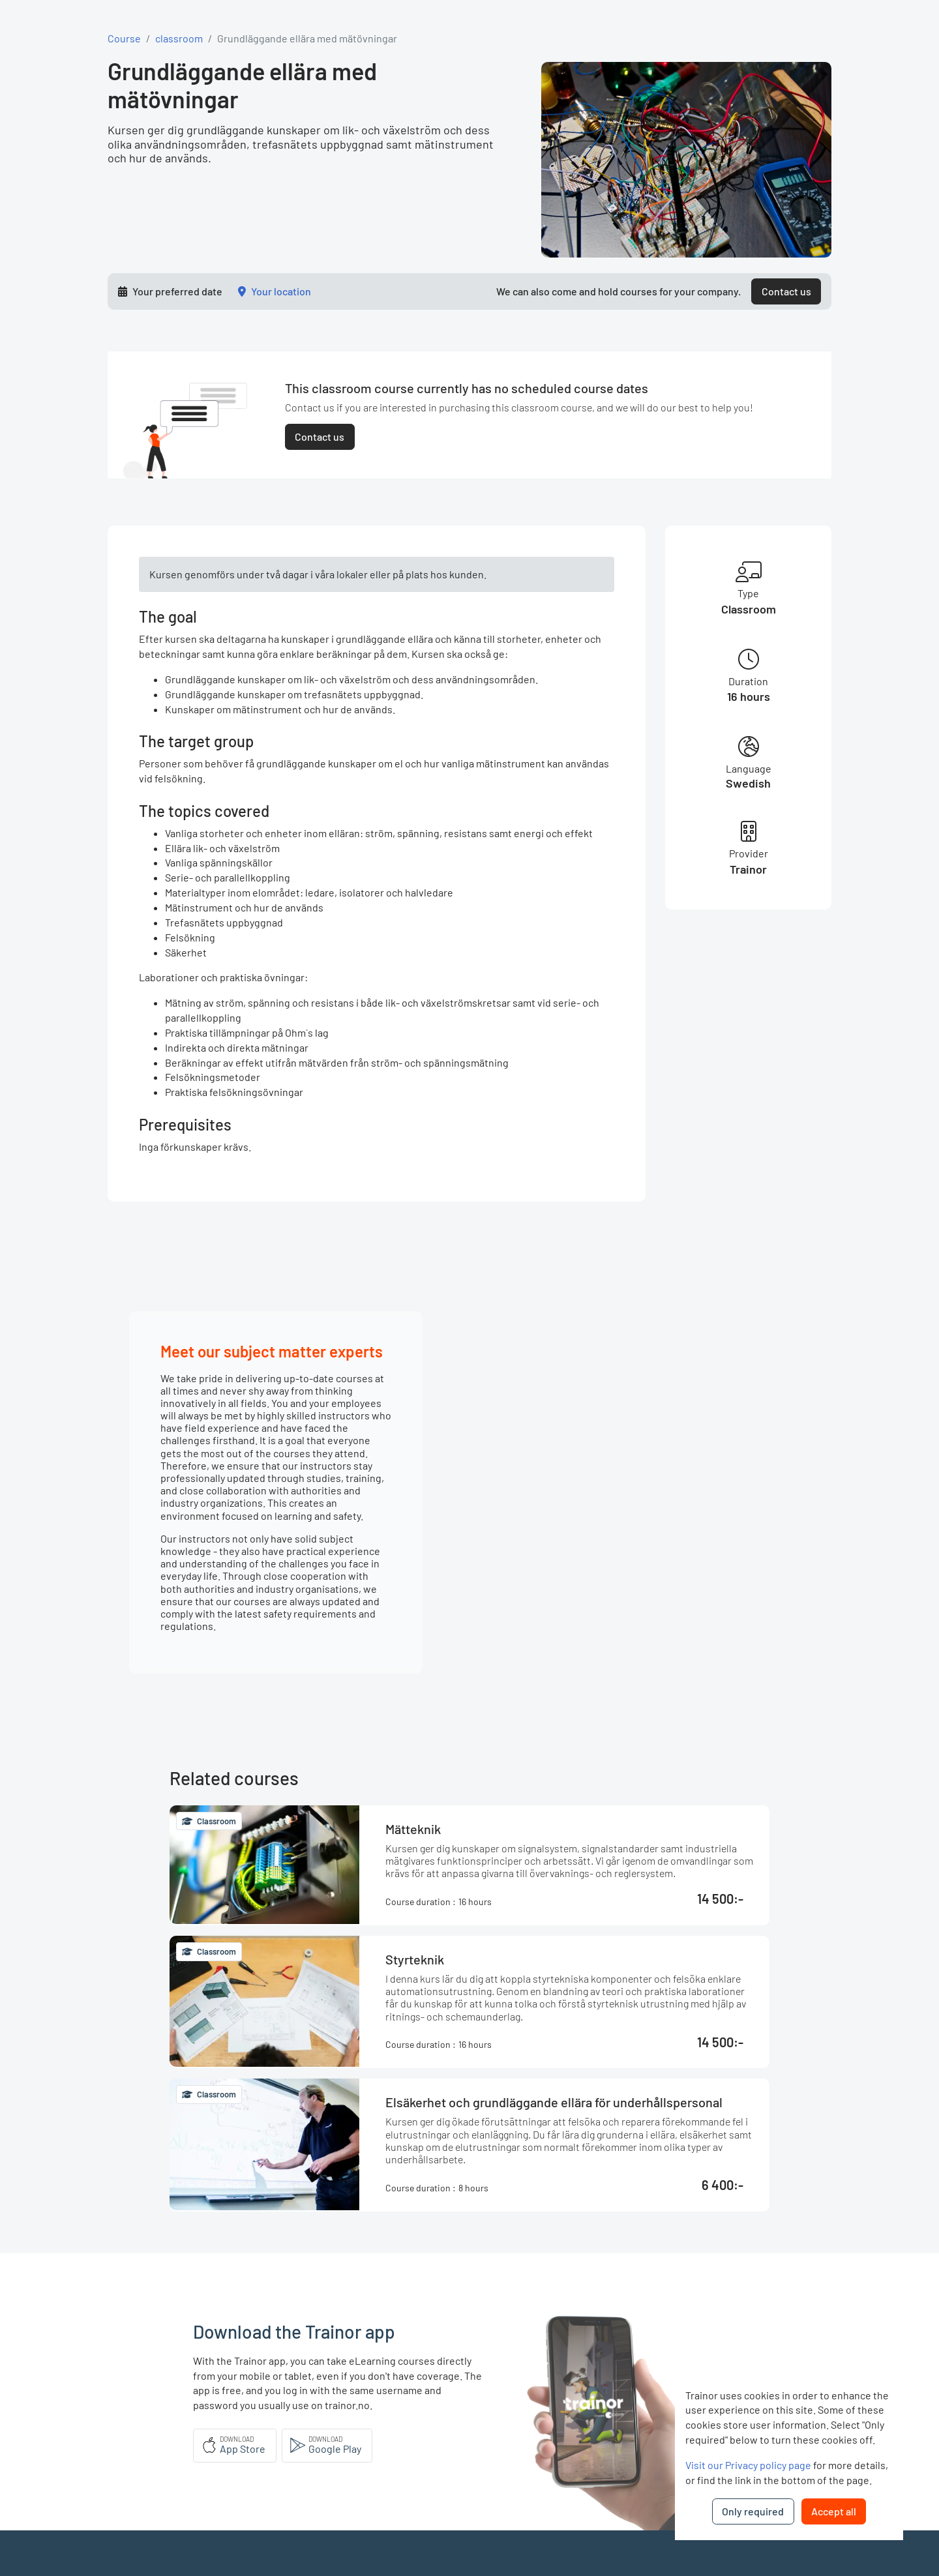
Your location (281, 291)
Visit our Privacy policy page (748, 2465)
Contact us (786, 291)
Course (124, 38)
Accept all (833, 2511)
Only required (753, 2511)
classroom (179, 38)
